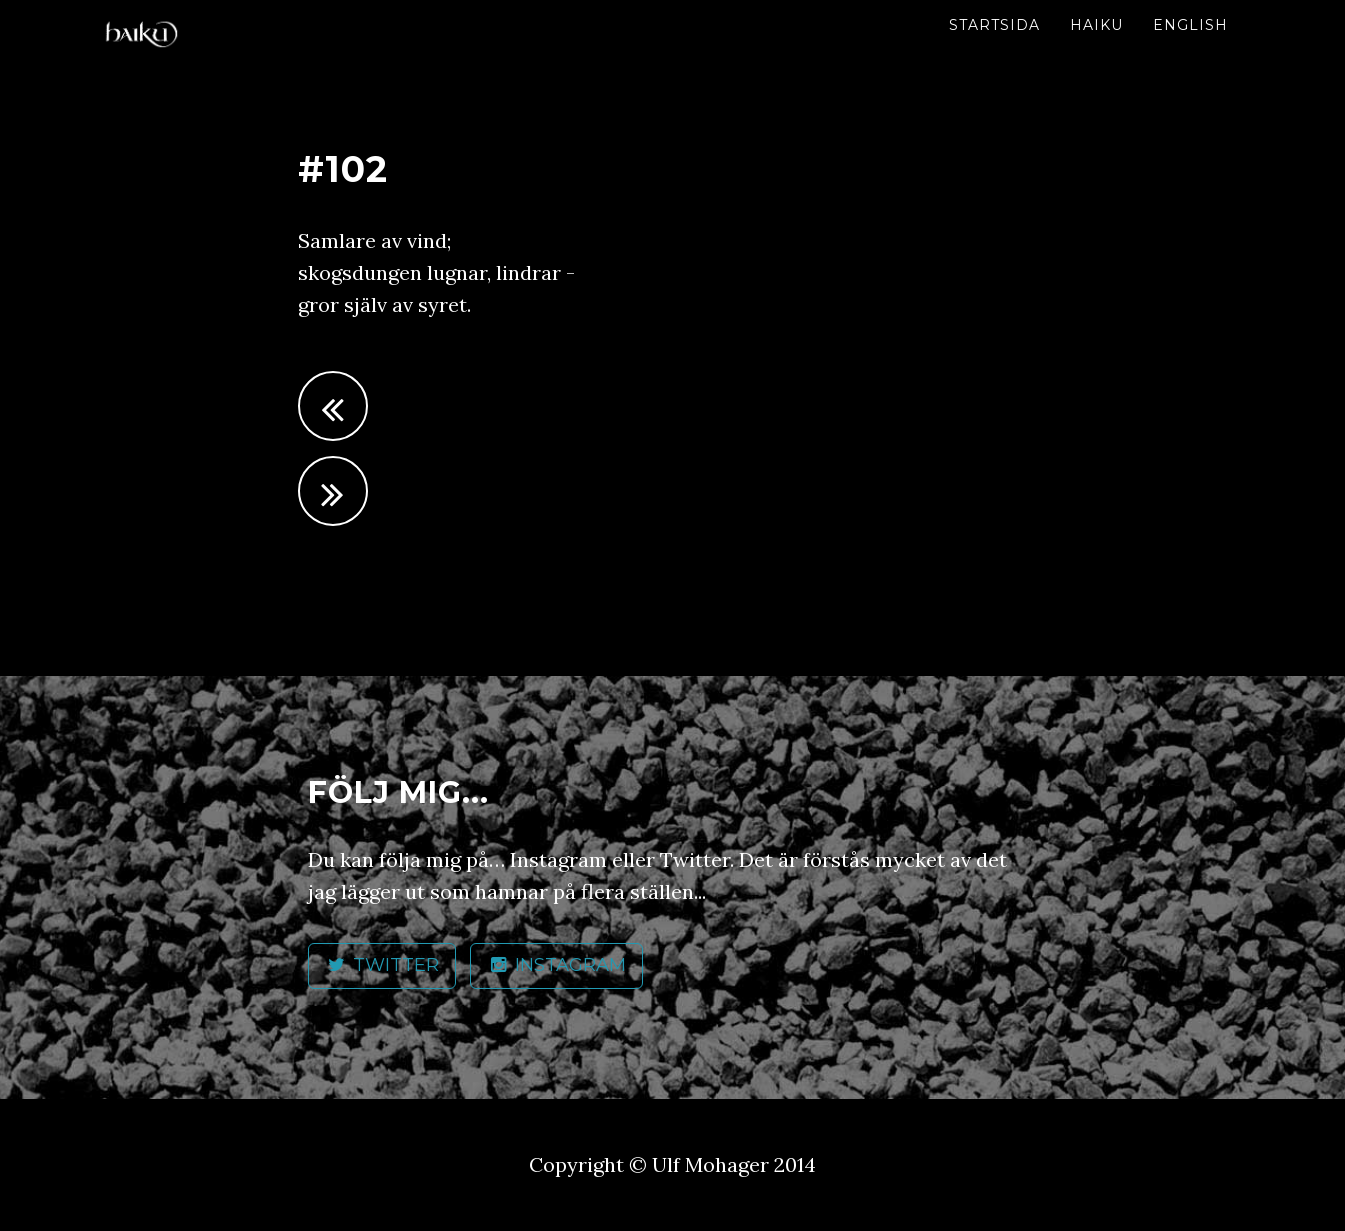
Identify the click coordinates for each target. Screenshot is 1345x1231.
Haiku (1096, 25)
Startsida (994, 25)
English (1190, 25)
